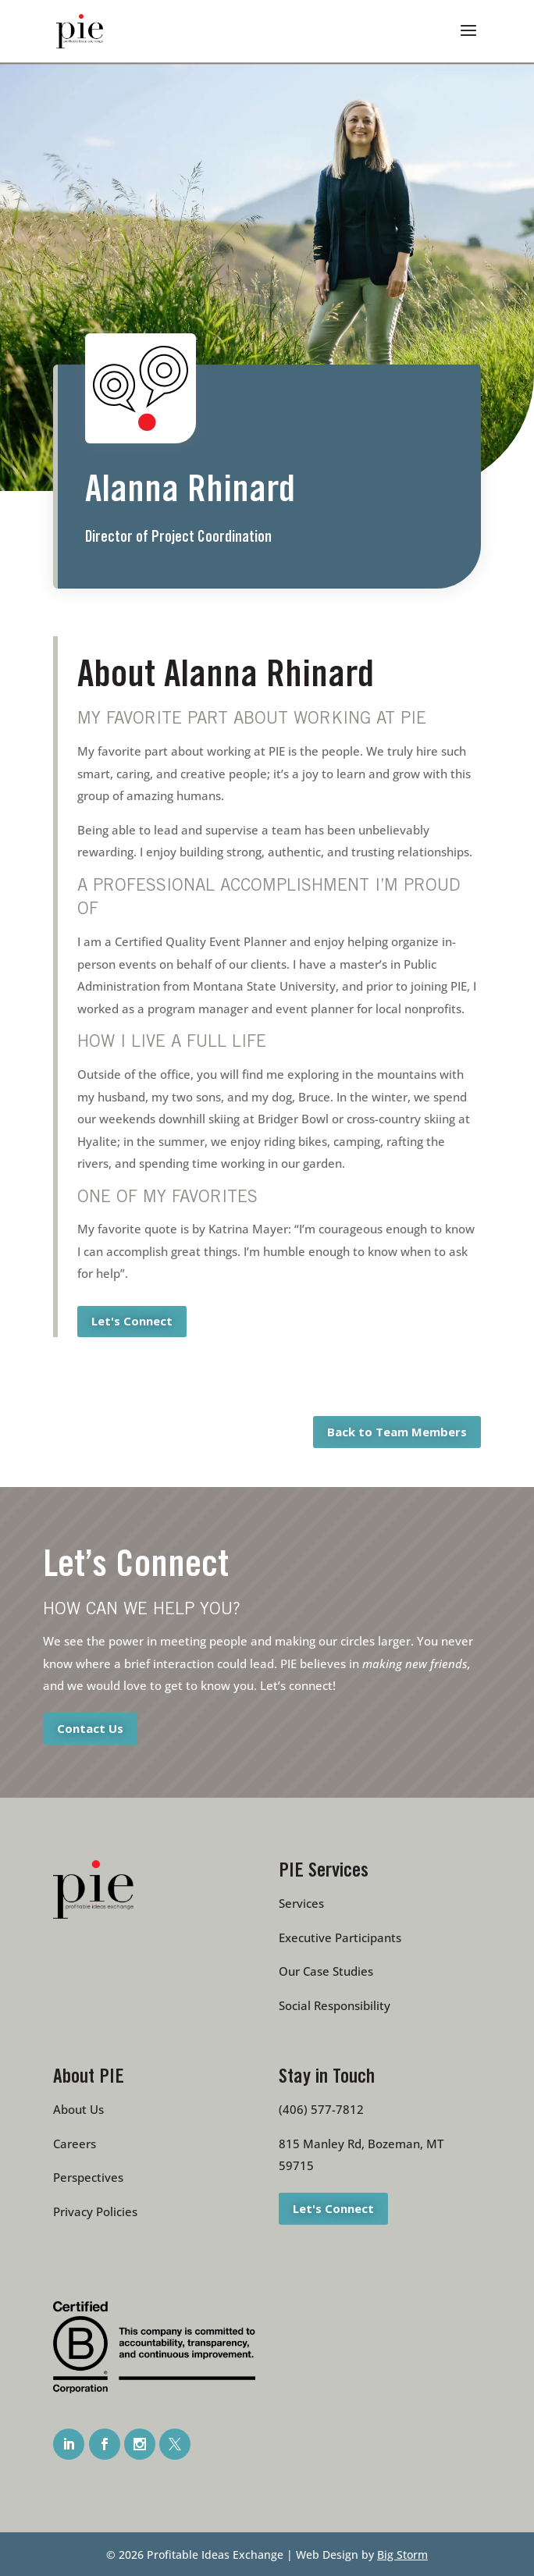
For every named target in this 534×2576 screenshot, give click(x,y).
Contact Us (90, 1727)
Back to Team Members (397, 1431)
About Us (78, 2109)
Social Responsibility (334, 2005)
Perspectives (88, 2177)
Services (301, 1903)
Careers (74, 2143)
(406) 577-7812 (321, 2109)
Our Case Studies (326, 1971)
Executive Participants (340, 1937)
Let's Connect (132, 1321)
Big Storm (402, 2554)
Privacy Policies (95, 2211)
